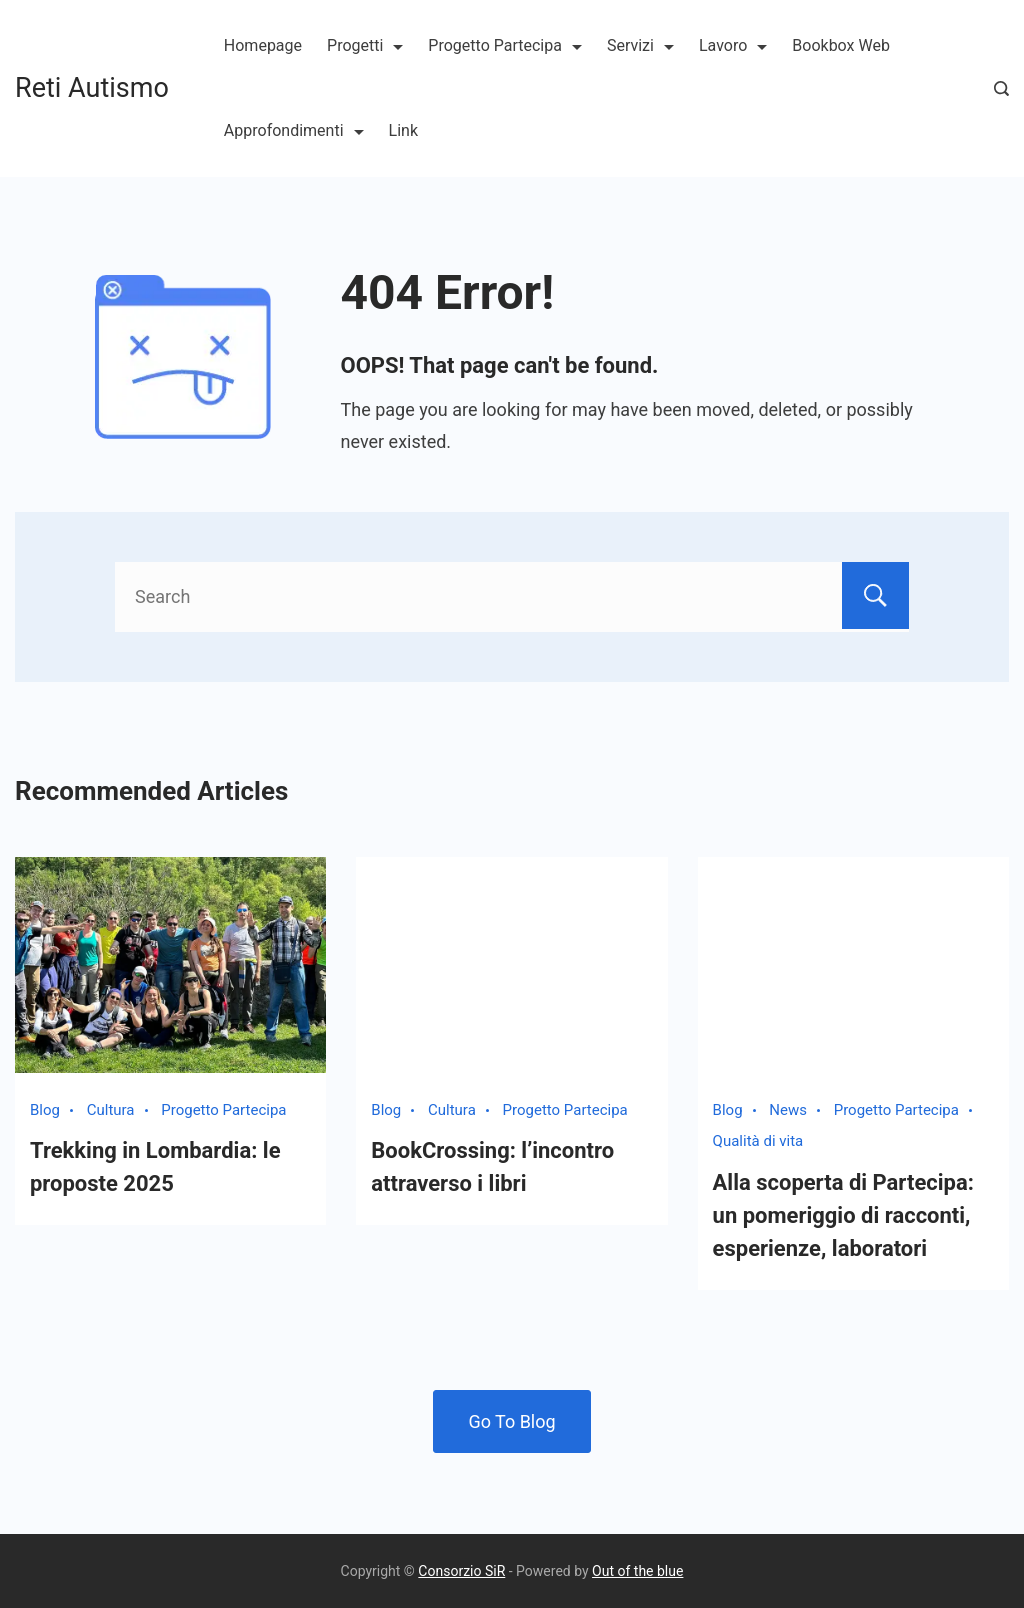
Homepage (263, 45)
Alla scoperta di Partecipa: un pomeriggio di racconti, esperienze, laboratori (843, 1215)
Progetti (365, 45)
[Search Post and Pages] (1001, 88)
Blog (45, 1110)
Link (403, 130)
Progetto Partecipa (505, 45)
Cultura (111, 1110)
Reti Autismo (92, 88)
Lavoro (733, 45)
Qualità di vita (758, 1141)
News (788, 1110)
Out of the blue (637, 1571)
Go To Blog (511, 1421)
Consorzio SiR (461, 1571)
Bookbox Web (841, 45)
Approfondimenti (294, 130)
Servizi (640, 45)
